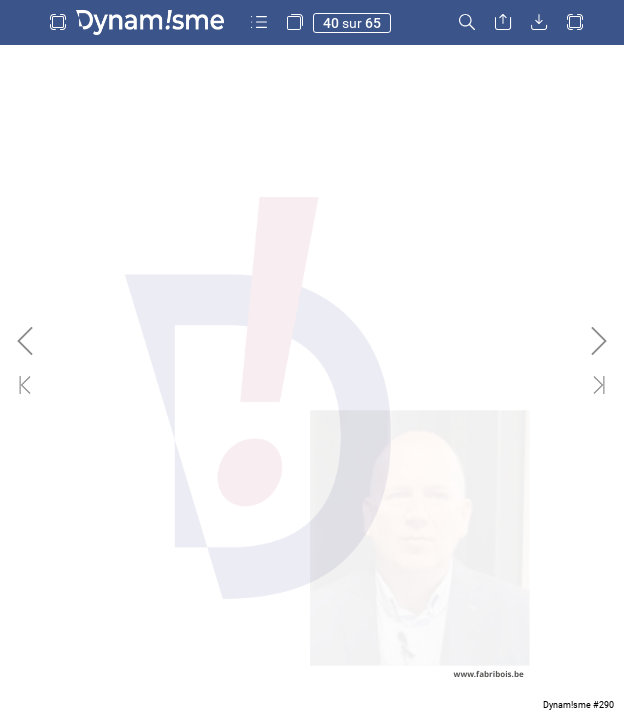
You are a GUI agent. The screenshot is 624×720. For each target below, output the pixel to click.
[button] (58, 22)
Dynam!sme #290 (578, 705)
